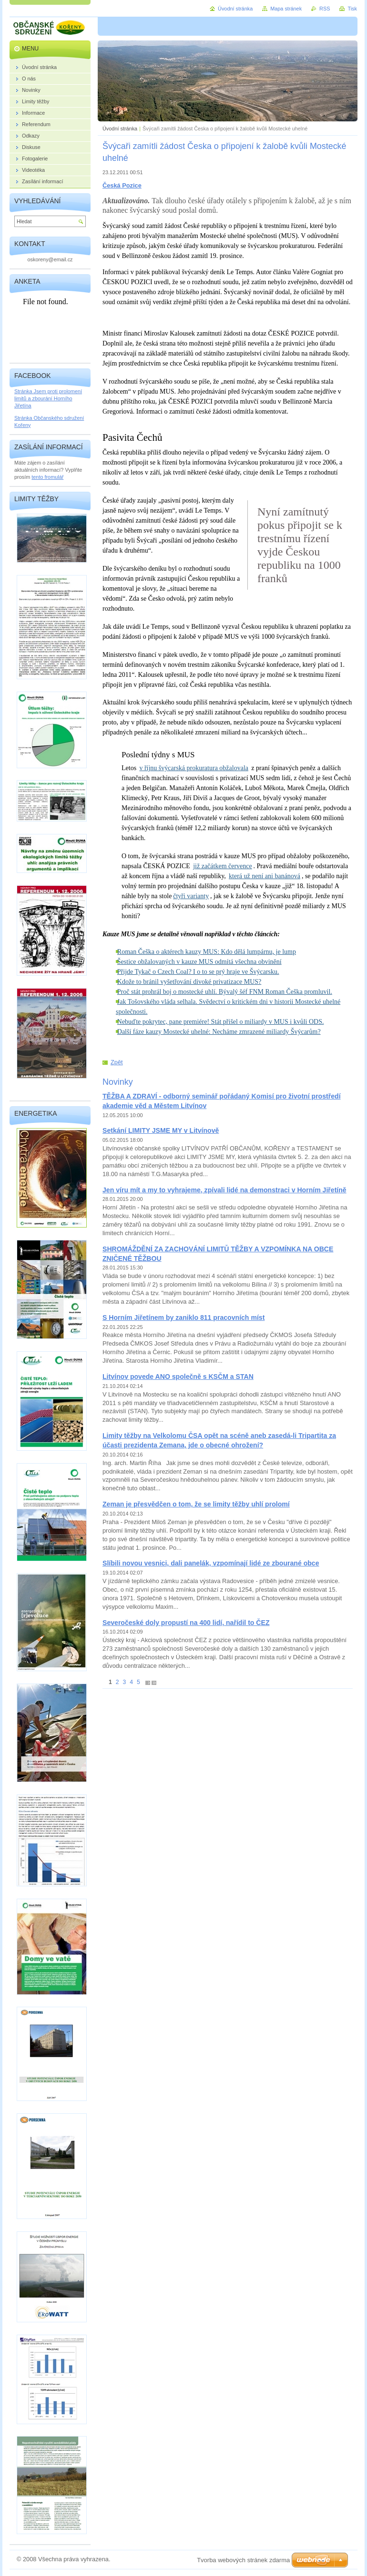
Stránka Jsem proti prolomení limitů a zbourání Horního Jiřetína (48, 398)
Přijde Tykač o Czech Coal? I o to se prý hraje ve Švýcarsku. (198, 971)
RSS (324, 8)
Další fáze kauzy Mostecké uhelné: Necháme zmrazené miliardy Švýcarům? (219, 1031)
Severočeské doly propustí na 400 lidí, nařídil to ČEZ (186, 1622)
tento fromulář (47, 477)
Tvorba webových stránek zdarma (243, 2560)
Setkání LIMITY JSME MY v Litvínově (160, 1130)
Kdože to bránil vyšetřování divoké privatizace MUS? (189, 981)
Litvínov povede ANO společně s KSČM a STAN (178, 1376)
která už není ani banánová (264, 876)
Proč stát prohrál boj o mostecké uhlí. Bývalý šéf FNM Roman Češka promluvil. (224, 991)
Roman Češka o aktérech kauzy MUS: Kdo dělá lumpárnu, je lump (206, 951)
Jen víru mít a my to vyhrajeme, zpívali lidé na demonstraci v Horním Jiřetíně (224, 1190)
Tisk (352, 8)
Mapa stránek (286, 8)
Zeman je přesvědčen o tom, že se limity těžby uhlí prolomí (196, 1504)
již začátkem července (222, 866)
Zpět (117, 1062)
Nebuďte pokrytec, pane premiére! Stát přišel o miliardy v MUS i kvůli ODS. (220, 1021)
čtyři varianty (191, 896)
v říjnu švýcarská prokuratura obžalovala (193, 768)
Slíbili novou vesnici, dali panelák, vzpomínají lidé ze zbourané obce (210, 1563)
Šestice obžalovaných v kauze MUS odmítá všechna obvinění (199, 961)
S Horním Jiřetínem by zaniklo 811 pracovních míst (183, 1317)
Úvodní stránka (119, 128)
